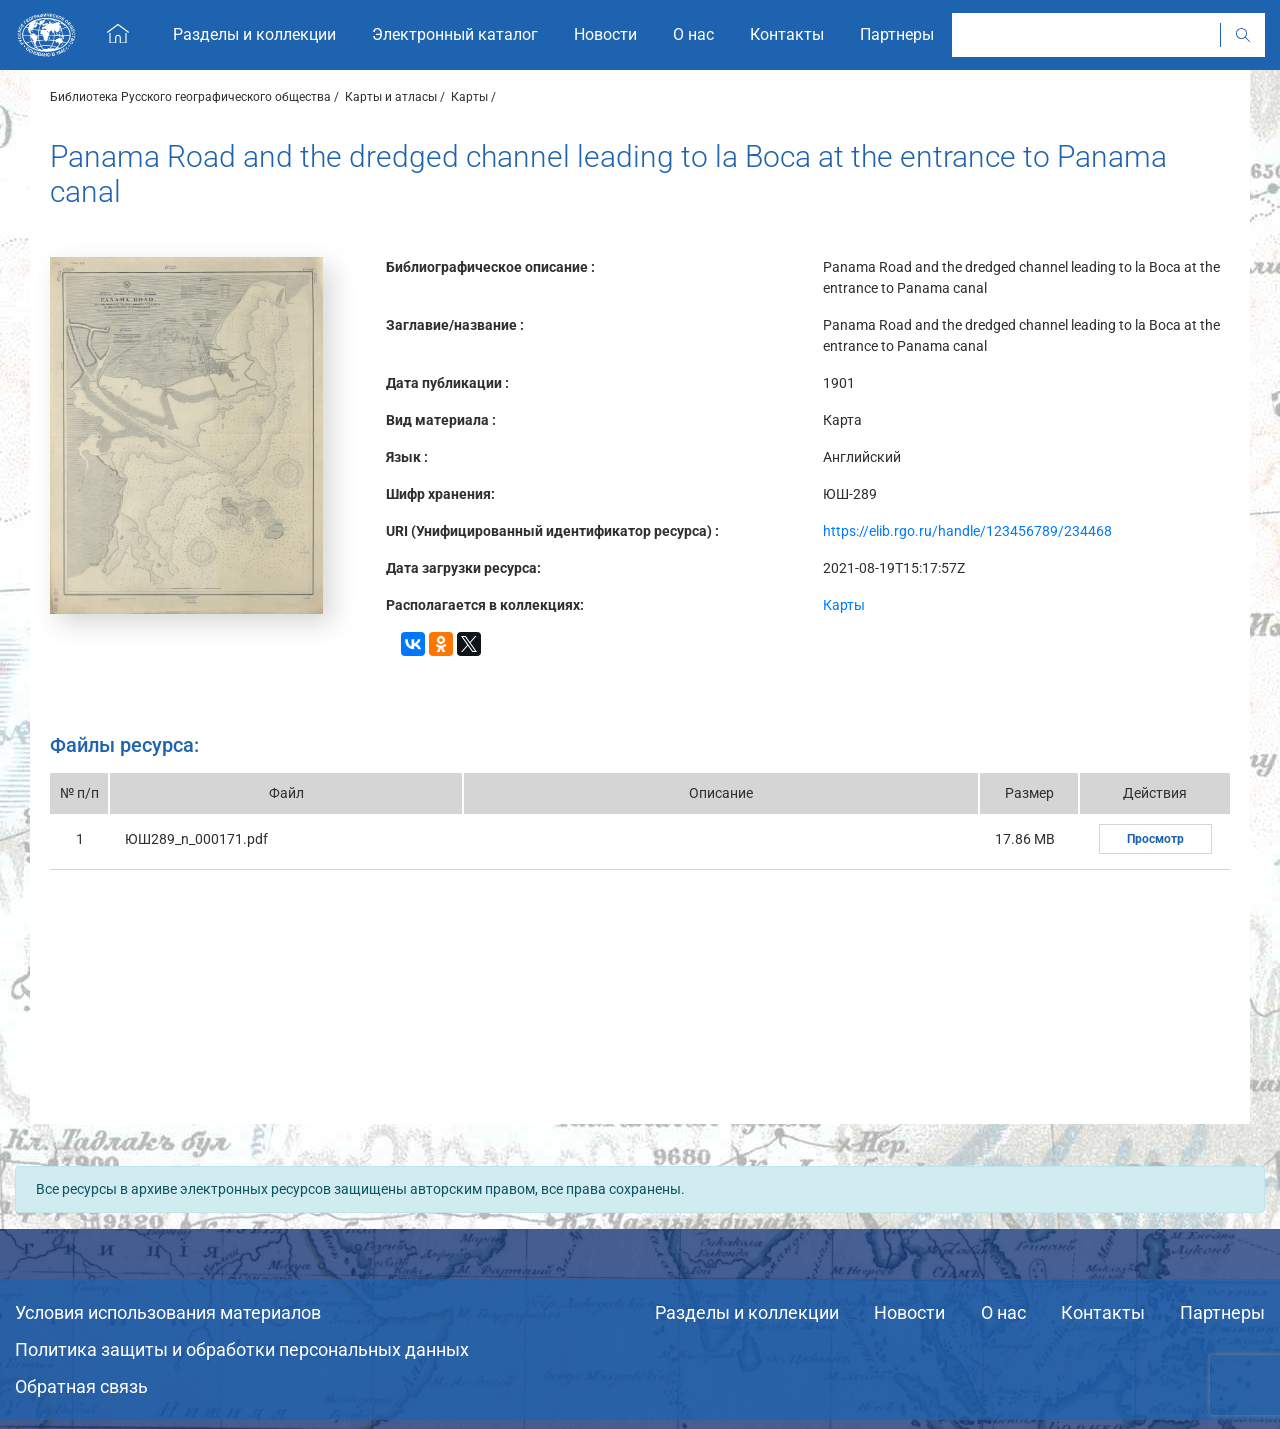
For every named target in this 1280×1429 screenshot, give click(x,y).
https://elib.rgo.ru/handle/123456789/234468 (967, 531)
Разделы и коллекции (747, 1312)
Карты (469, 97)
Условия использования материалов (168, 1312)
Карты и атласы (391, 97)
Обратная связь (81, 1386)
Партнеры (1222, 1312)
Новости (909, 1312)
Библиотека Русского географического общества (190, 97)
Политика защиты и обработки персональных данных (242, 1349)
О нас (1003, 1312)
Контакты (1103, 1312)
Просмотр (1155, 839)
